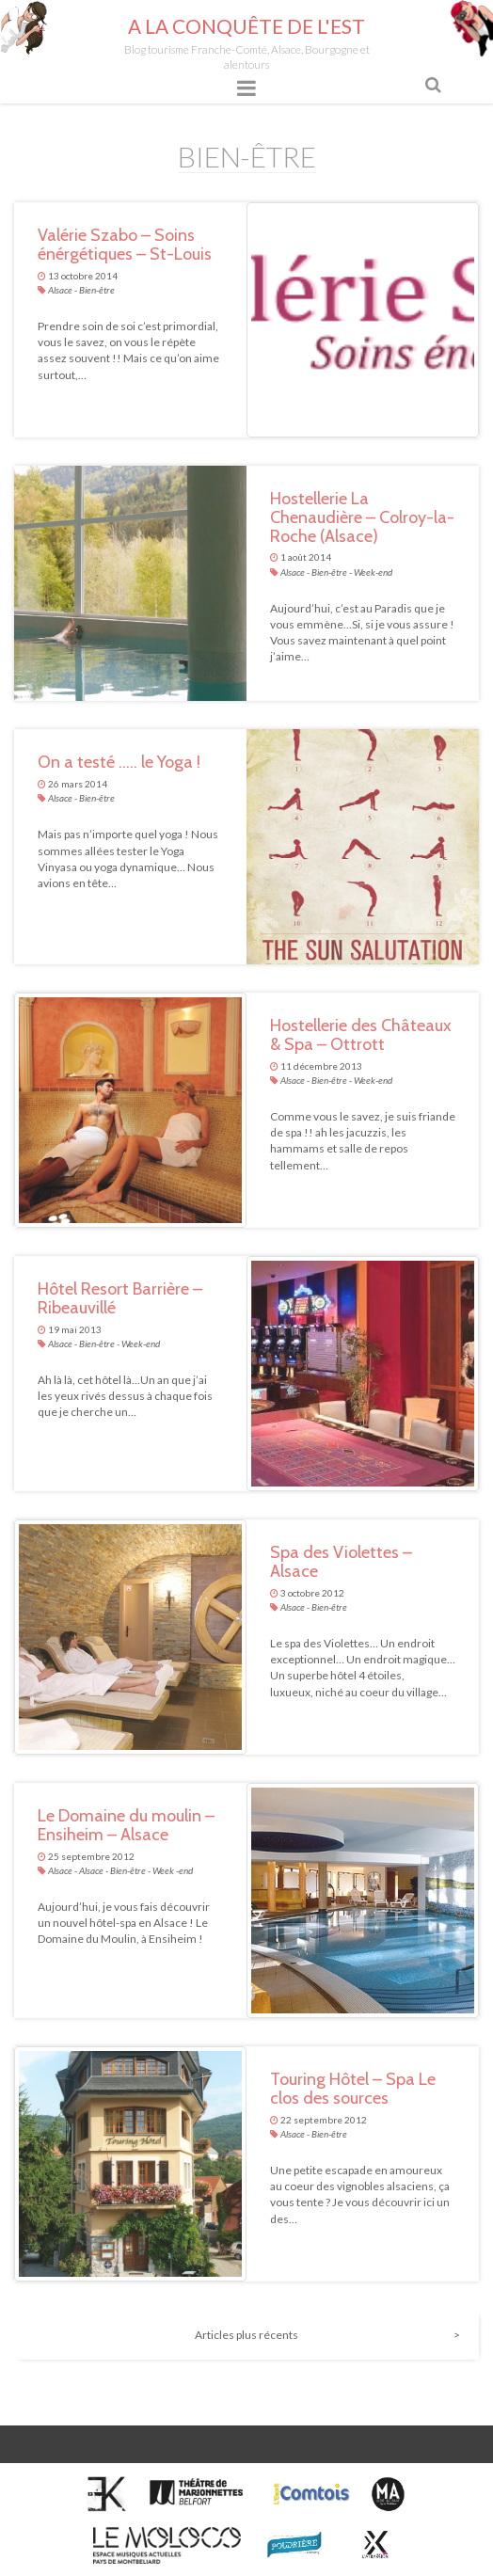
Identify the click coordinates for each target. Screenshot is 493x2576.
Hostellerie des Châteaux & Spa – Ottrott (361, 1035)
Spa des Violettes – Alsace (341, 1562)
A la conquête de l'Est (246, 26)
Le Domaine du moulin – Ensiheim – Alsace (126, 1825)
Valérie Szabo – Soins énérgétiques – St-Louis (125, 244)
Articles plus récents (246, 2335)
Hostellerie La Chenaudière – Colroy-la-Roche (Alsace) (362, 517)
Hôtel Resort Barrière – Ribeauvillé (120, 1298)
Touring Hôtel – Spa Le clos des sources (353, 2088)
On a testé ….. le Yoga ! (119, 762)
